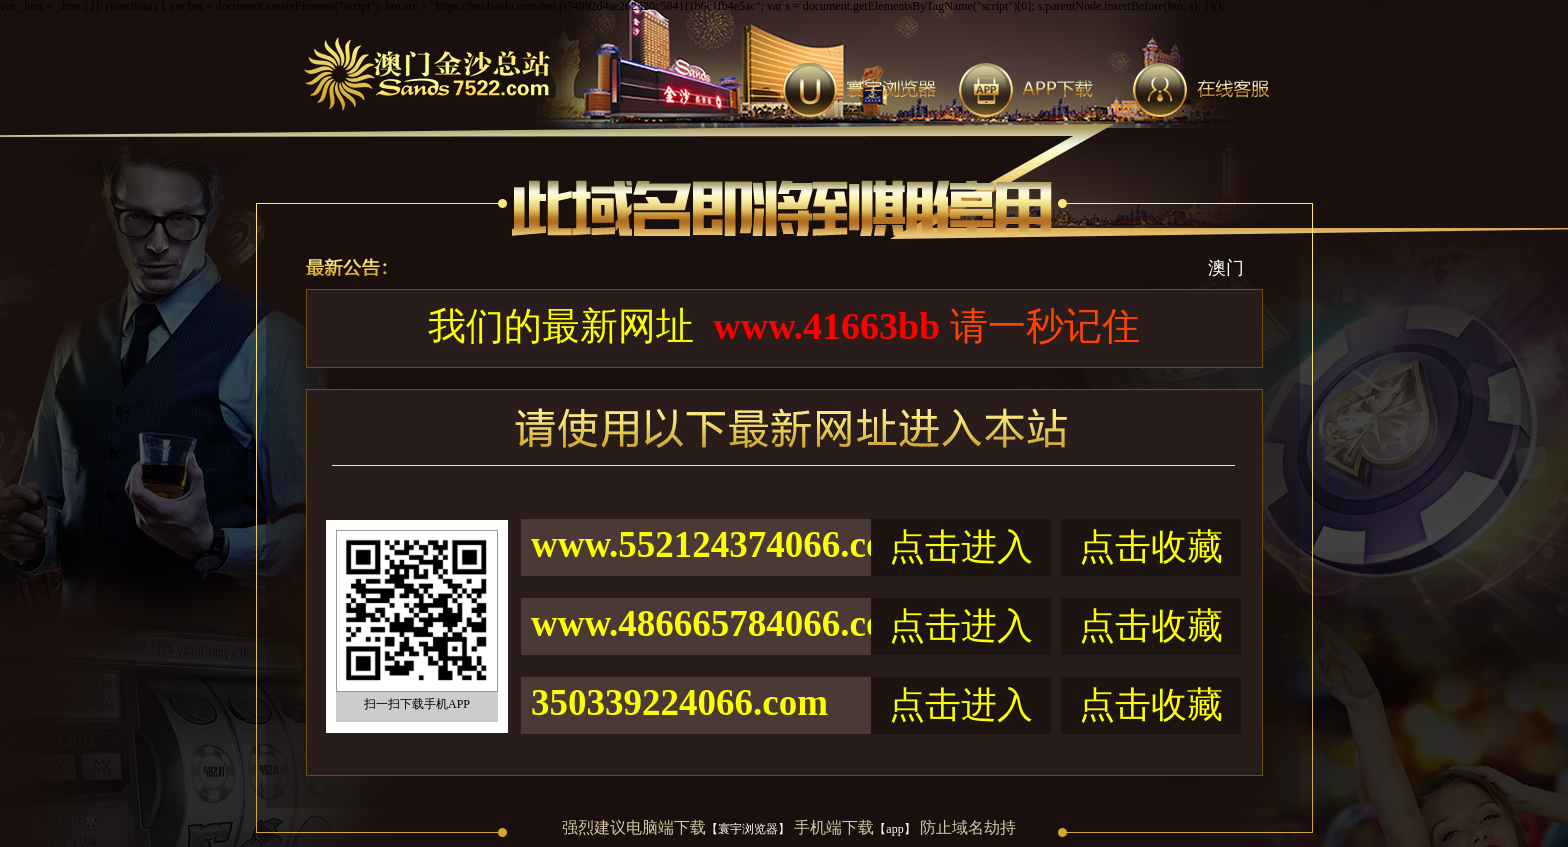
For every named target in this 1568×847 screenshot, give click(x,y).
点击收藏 (1151, 547)
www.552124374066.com (701, 544)
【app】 (894, 829)
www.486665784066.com (701, 623)
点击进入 (961, 547)
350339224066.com (679, 702)
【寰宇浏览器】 (748, 829)
